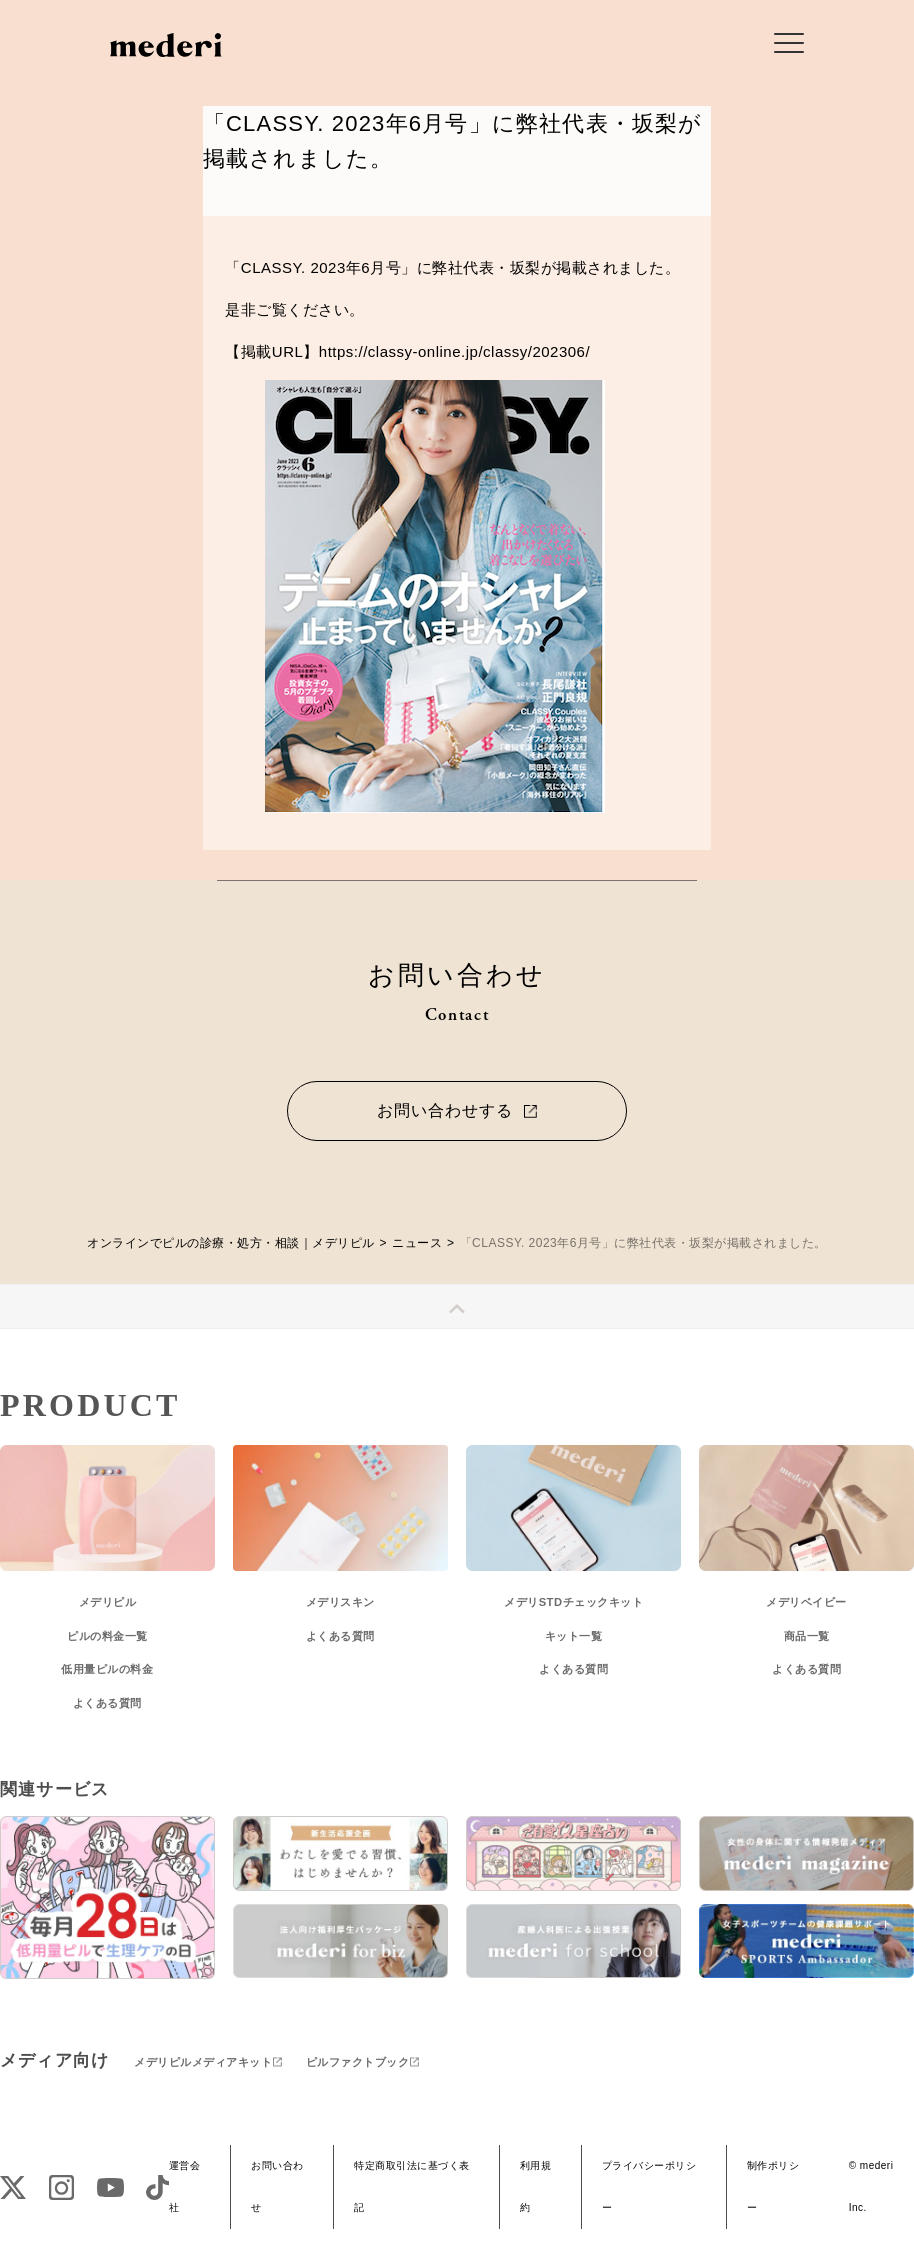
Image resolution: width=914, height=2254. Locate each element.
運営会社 (185, 2186)
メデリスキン (340, 1602)
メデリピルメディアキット (203, 2062)
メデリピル (108, 1602)
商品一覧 (807, 1636)
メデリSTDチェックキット (573, 1602)
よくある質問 (107, 1703)
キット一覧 (574, 1636)
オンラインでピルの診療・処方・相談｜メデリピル (231, 1243)
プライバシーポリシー (649, 2186)
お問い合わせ (277, 2186)
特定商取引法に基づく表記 (412, 2186)
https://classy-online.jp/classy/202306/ (454, 351)
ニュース (417, 1243)
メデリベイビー (806, 1602)
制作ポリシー (773, 2186)
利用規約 (536, 2186)
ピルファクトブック (358, 2062)
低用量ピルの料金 (107, 1669)
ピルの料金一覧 (107, 1636)
